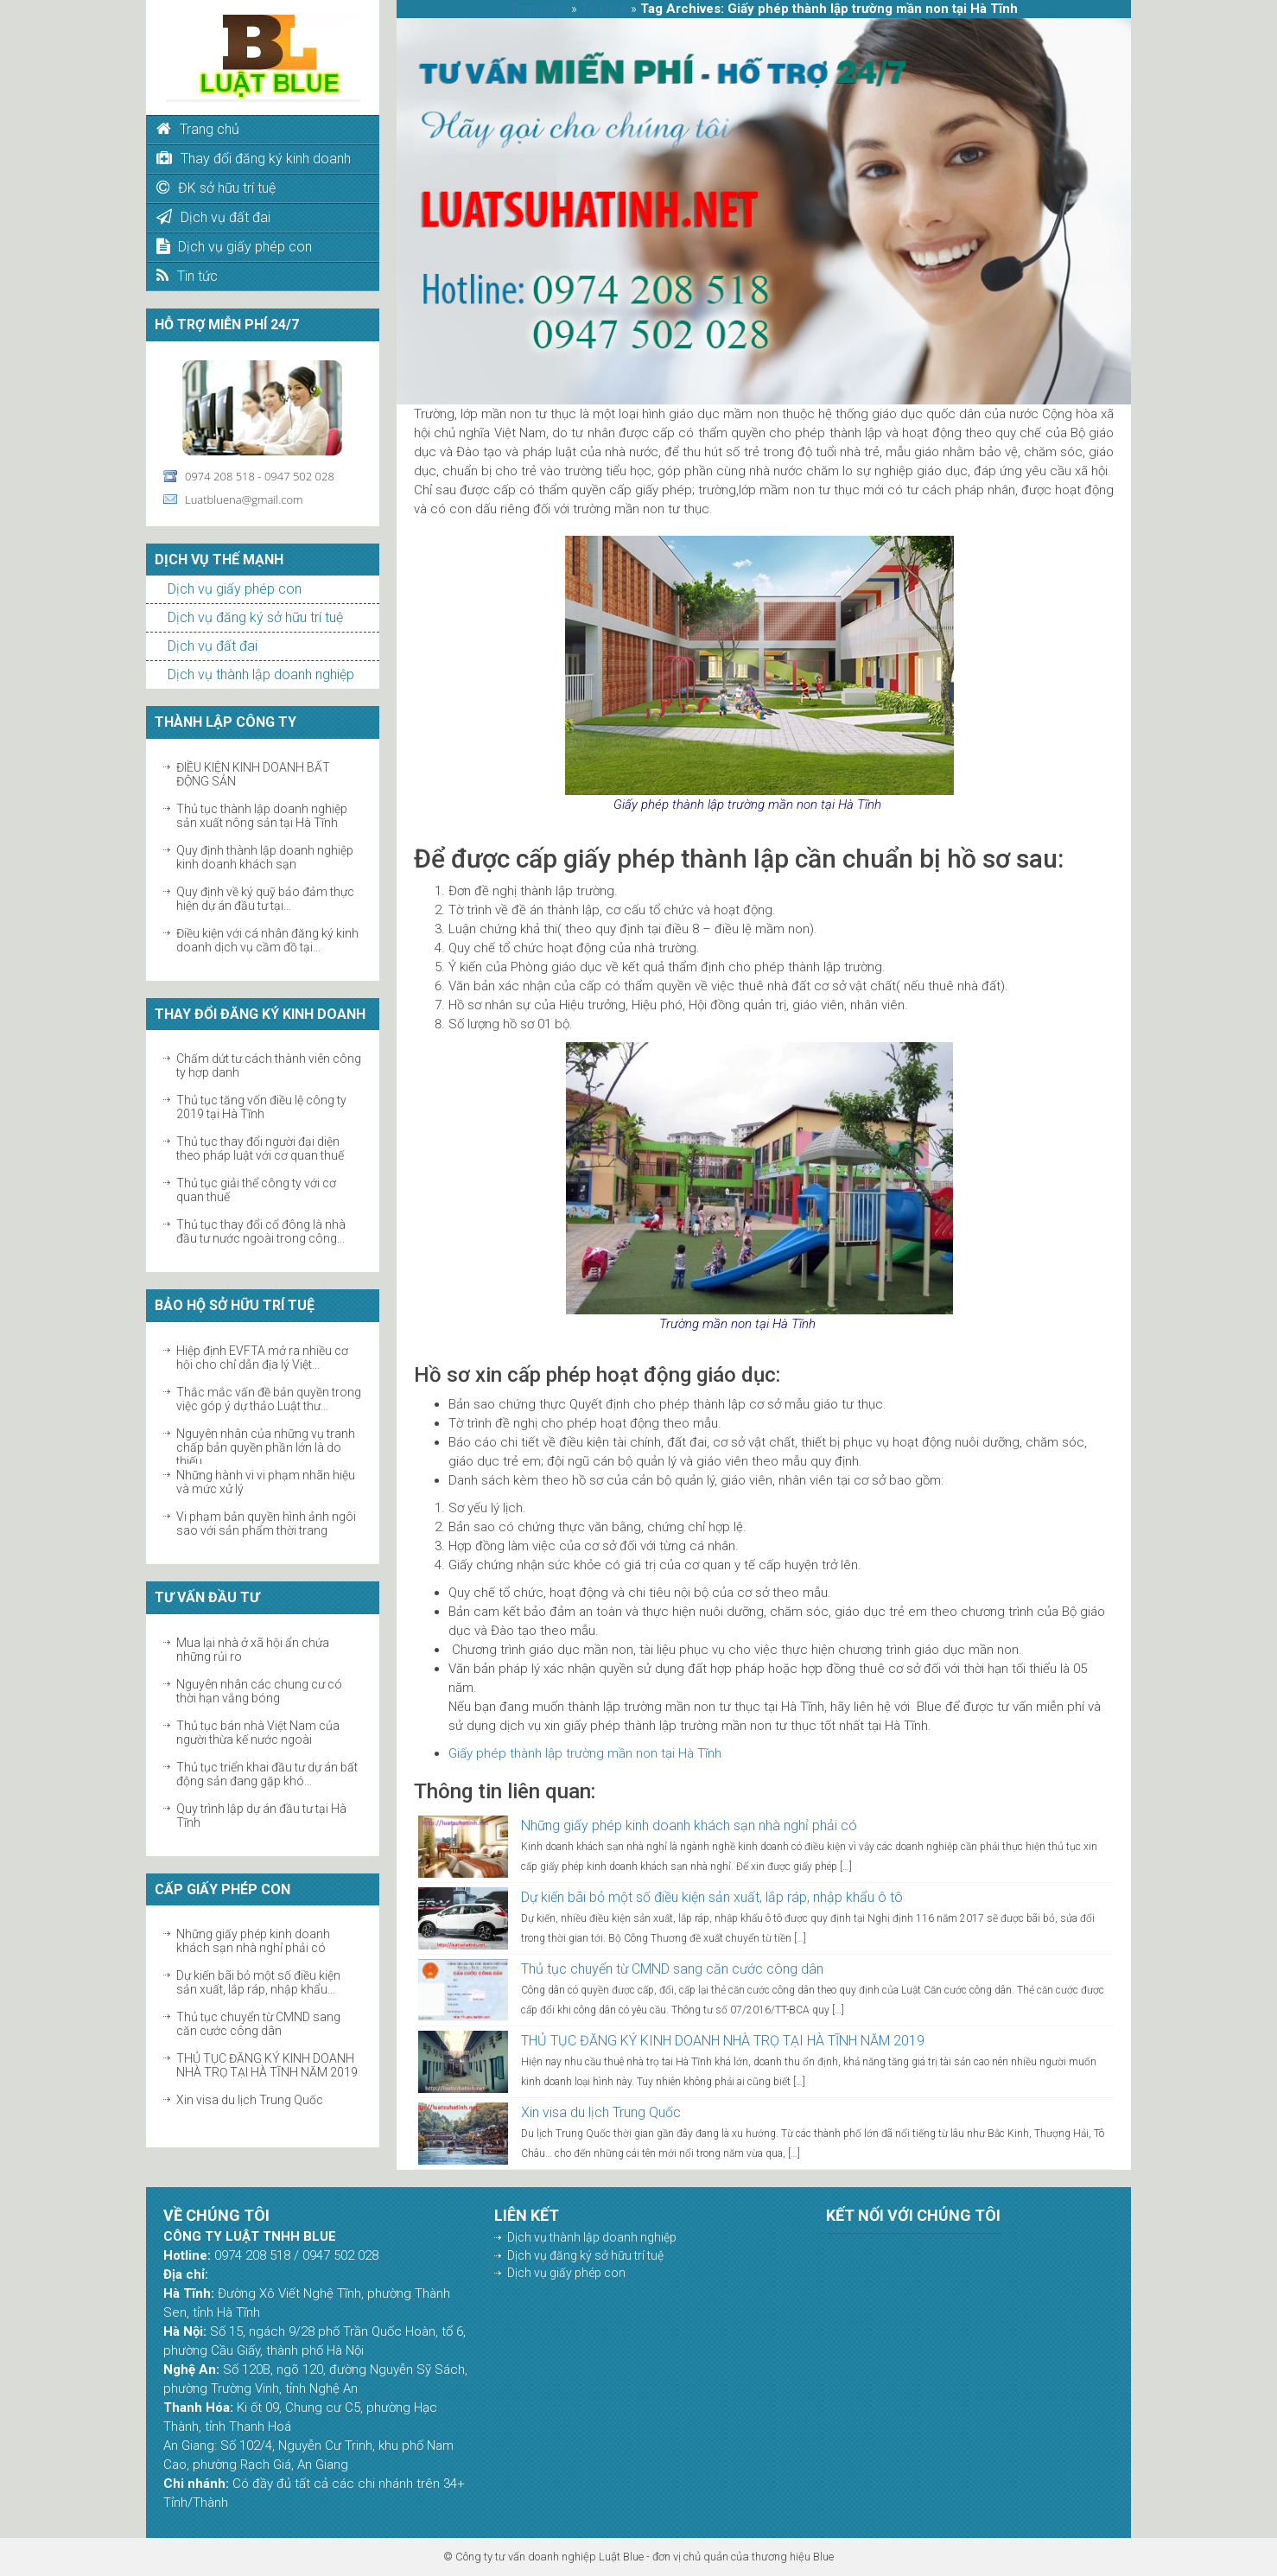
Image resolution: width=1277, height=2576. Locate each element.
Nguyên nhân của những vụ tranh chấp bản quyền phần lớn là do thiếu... (265, 1447)
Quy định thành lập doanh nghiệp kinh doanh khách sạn (264, 857)
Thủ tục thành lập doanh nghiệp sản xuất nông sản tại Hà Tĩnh (261, 816)
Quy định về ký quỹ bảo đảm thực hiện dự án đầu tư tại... (265, 899)
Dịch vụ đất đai (212, 646)
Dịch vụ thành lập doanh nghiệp (261, 674)
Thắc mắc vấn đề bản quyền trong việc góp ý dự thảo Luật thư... (268, 1399)
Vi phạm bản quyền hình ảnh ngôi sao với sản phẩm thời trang (266, 1523)
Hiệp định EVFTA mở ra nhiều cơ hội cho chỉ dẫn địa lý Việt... (262, 1357)
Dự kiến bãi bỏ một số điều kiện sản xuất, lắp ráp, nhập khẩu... (258, 1982)
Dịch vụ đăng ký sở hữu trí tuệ (255, 617)
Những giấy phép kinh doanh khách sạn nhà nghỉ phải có (253, 1941)
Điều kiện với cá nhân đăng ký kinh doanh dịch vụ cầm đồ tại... (267, 940)
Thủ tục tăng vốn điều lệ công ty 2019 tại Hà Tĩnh (261, 1107)
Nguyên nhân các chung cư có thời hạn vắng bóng (259, 1691)
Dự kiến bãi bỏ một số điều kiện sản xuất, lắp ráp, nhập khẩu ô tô (712, 1897)
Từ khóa (604, 8)
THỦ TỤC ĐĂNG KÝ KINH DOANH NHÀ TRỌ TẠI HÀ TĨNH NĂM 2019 (267, 2065)
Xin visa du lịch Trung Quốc (249, 2100)
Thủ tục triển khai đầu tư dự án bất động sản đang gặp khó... (267, 1774)
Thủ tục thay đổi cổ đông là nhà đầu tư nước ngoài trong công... (261, 1231)
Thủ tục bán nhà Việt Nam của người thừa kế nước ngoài (258, 1732)
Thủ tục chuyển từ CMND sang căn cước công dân (258, 2024)
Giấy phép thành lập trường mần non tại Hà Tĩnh (584, 1753)
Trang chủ (539, 8)
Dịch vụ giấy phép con (235, 589)
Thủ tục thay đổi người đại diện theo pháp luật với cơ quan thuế (260, 1148)
